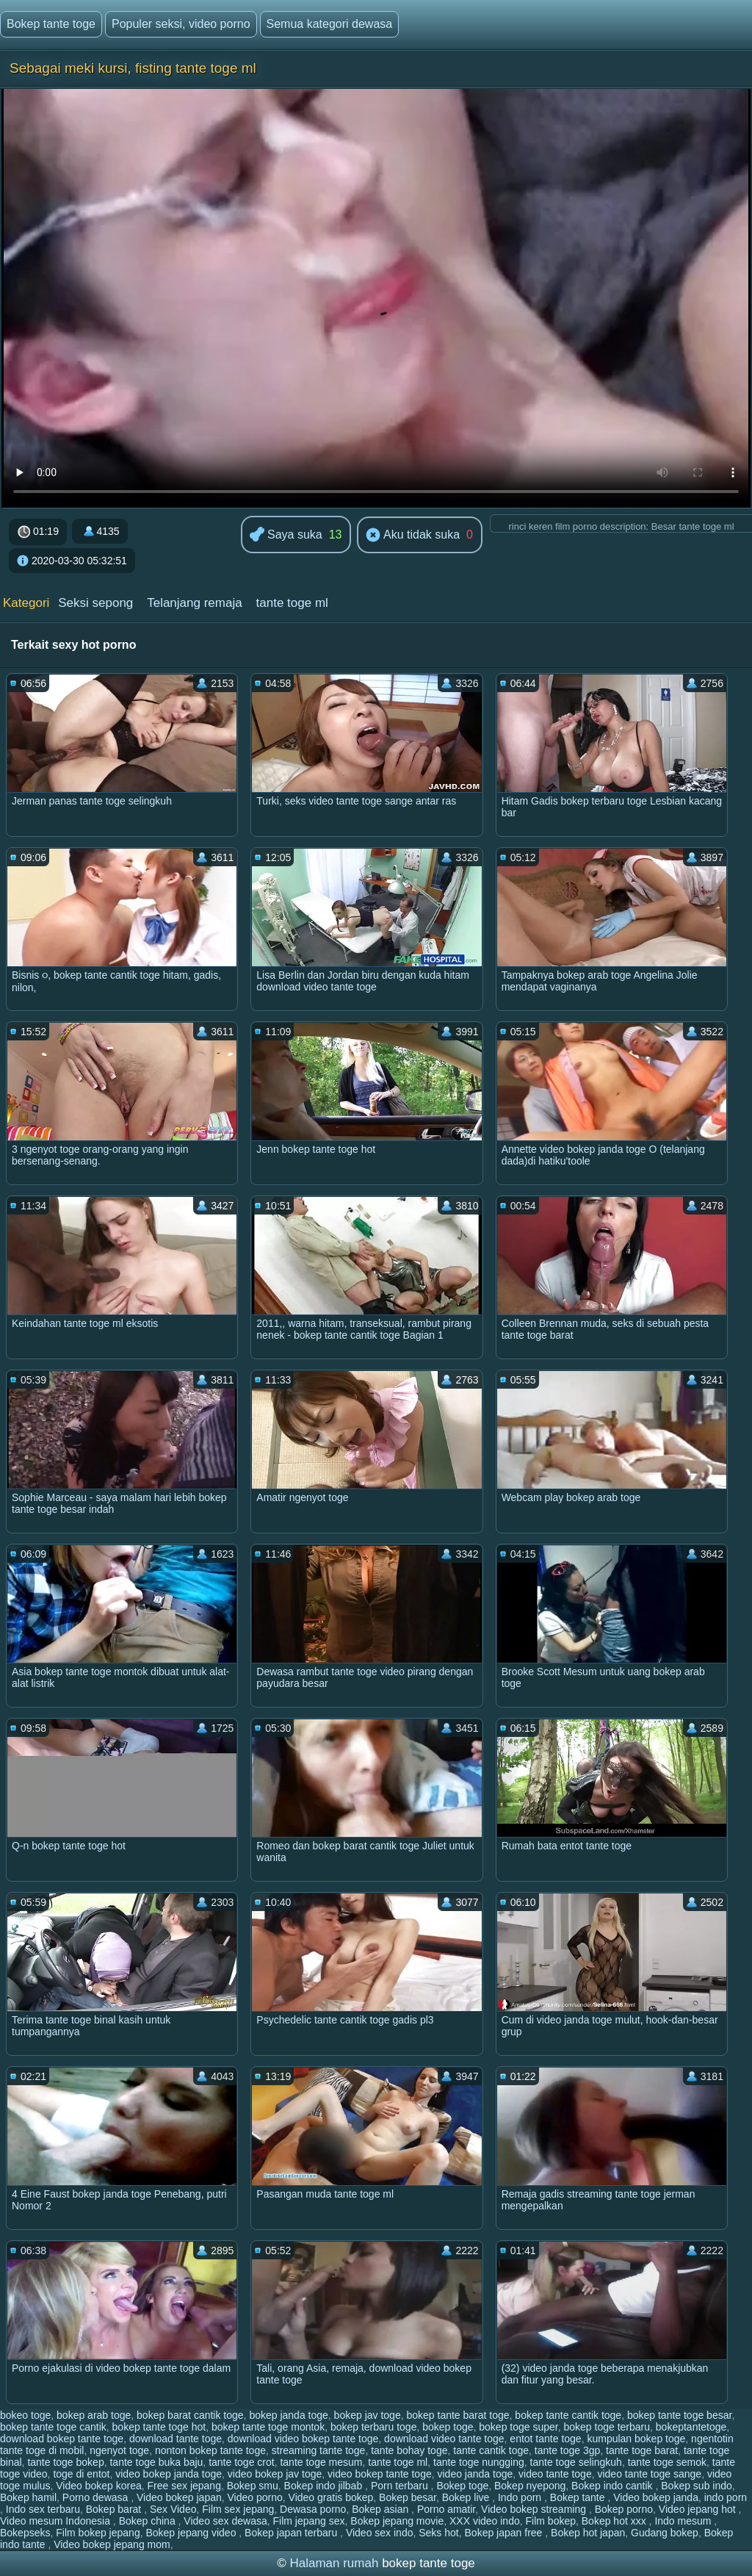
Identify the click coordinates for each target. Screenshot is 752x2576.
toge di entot (81, 2474)
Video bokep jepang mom (112, 2544)
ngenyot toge (119, 2450)
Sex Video (173, 2509)
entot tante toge (545, 2438)
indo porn (725, 2497)
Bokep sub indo (696, 2486)
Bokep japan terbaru (292, 2533)
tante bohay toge (409, 2450)
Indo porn (521, 2497)
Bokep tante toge (51, 24)
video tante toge (555, 2474)
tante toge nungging (478, 2462)
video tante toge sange (649, 2474)
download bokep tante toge (61, 2438)
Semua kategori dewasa (330, 24)
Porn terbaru (401, 2486)
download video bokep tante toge (303, 2438)
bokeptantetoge (691, 2427)
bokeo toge (25, 2415)
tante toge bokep (65, 2462)
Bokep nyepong (529, 2486)
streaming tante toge (319, 2450)
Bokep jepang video (192, 2533)
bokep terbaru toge (373, 2427)
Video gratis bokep (331, 2497)
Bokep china (148, 2521)
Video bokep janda (655, 2497)
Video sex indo (379, 2533)
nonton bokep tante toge (210, 2450)
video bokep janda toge (168, 2474)
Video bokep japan (179, 2497)
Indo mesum (684, 2521)
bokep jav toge (367, 2415)
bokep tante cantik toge (568, 2415)
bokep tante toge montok (268, 2427)
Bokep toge (462, 2486)
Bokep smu (252, 2486)
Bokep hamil (28, 2497)
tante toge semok (667, 2462)
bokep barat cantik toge (190, 2415)
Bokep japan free (505, 2533)
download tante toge (175, 2438)
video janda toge (475, 2474)
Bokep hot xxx (615, 2521)
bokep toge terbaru (607, 2427)
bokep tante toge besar (679, 2415)
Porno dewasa (96, 2497)
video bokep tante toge (380, 2474)
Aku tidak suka (413, 536)
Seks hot (438, 2533)
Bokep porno (624, 2509)
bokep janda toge (288, 2415)
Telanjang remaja (194, 603)
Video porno (255, 2497)
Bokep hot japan (588, 2533)
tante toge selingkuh (576, 2462)
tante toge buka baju (156, 2462)
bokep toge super (518, 2427)
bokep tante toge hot (159, 2427)
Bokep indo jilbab (325, 2486)
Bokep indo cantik (613, 2486)
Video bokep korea (99, 2486)
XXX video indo (484, 2521)
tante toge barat (642, 2450)
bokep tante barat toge (457, 2415)
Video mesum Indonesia (56, 2521)
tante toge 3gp (568, 2450)
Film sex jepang (238, 2509)
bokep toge (447, 2427)
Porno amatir (446, 2509)
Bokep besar (407, 2497)
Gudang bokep (664, 2533)
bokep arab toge (94, 2415)
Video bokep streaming (535, 2509)
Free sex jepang (184, 2486)
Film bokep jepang (98, 2533)
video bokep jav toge (275, 2474)
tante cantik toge (491, 2450)
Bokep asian (381, 2509)
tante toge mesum (321, 2462)
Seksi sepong (95, 603)
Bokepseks (25, 2533)
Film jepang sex (309, 2521)
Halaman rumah (333, 2563)
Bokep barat (115, 2509)
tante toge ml (292, 603)
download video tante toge (444, 2438)
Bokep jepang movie (397, 2521)
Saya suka (286, 535)
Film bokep (551, 2521)
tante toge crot (242, 2462)
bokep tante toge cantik (53, 2427)
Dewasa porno (313, 2509)
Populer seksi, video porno (181, 24)
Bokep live (467, 2497)
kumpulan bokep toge (636, 2438)
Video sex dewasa (225, 2521)
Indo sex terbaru (43, 2509)
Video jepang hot (699, 2509)
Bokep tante (579, 2497)
